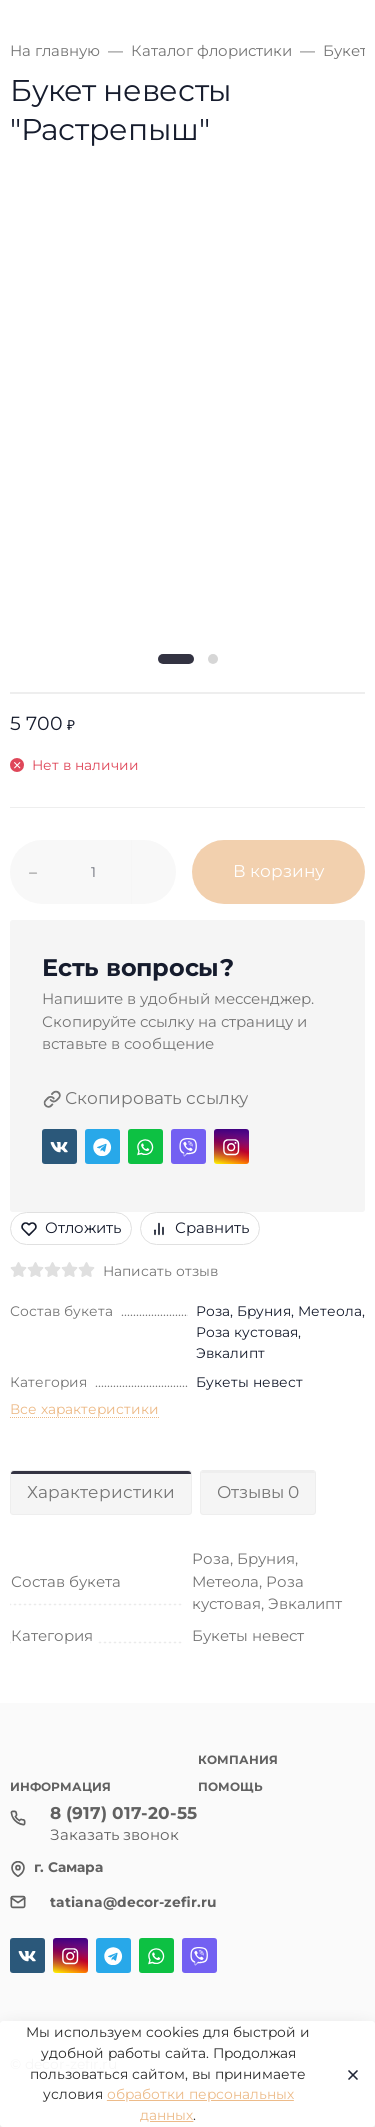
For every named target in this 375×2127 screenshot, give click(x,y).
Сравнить (200, 1227)
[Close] (347, 2074)
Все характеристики (84, 1409)
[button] (176, 659)
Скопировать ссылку (145, 1099)
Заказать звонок (114, 1834)
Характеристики (101, 1492)
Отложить (71, 1227)
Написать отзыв (160, 1271)
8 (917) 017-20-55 (123, 1813)
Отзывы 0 (258, 1492)
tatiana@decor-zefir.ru (133, 1902)
